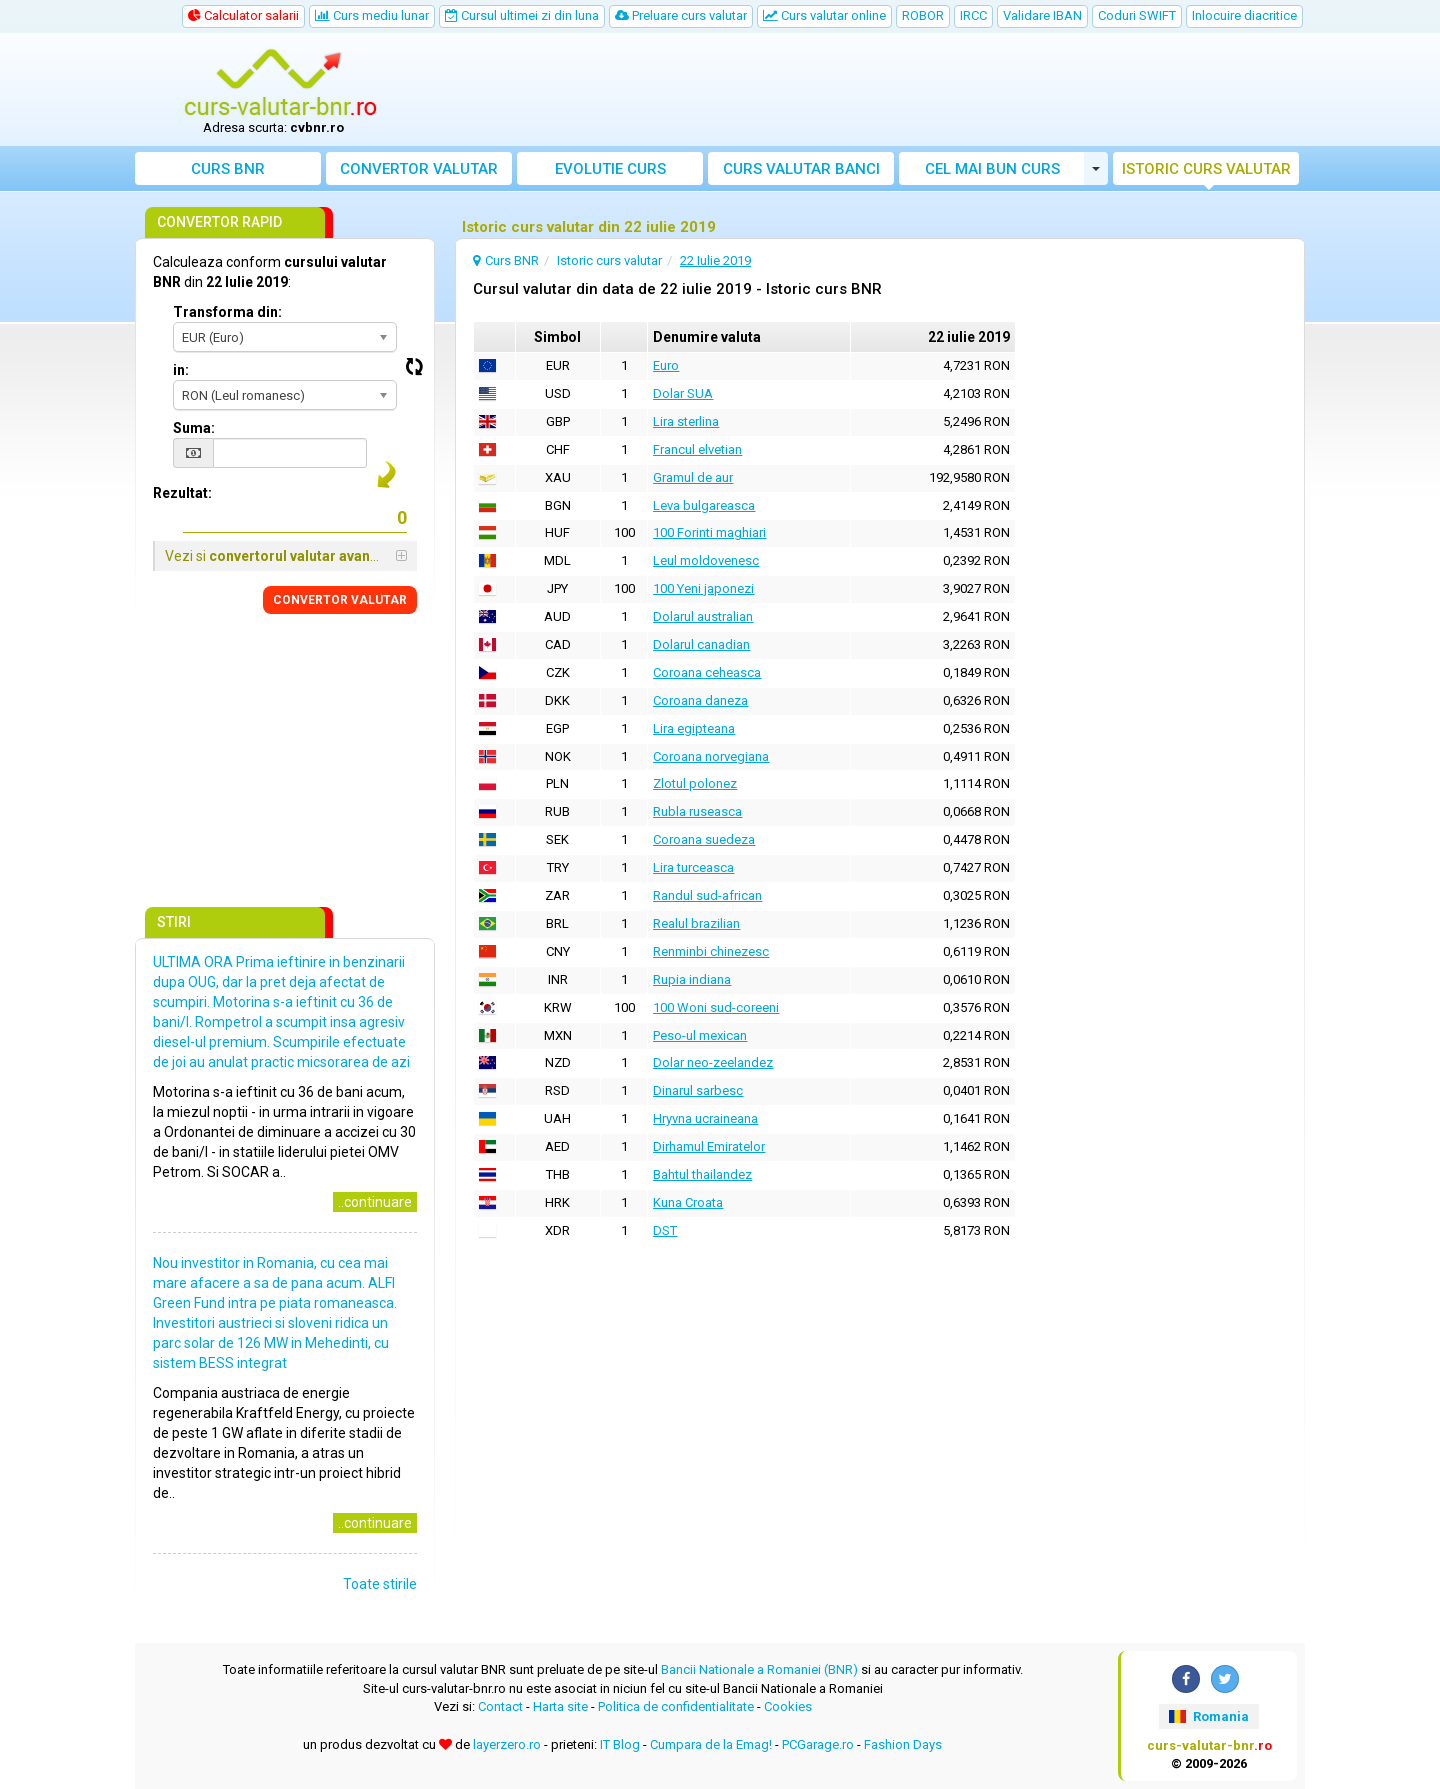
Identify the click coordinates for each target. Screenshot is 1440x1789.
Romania (1208, 1716)
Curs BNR (228, 169)
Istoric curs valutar (1206, 169)
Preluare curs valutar (681, 15)
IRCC (973, 15)
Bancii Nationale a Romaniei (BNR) (759, 1669)
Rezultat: (182, 493)
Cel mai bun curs (992, 169)
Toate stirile (380, 1584)
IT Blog (620, 1744)
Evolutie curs (610, 169)
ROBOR (923, 15)
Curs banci (801, 169)
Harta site (560, 1706)
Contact (500, 1706)
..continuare (375, 1202)
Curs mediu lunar (372, 15)
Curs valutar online (824, 15)
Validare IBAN (1042, 15)
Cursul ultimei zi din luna (522, 15)
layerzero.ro (507, 1744)
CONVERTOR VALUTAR (340, 600)
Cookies (788, 1706)
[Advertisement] (867, 90)
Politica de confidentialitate (676, 1706)
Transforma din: (227, 312)
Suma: (194, 428)
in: (181, 370)
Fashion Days (903, 1744)
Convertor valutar (419, 169)
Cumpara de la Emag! (711, 1744)
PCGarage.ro (818, 1744)
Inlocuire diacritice (1244, 15)
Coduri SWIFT (1137, 15)
